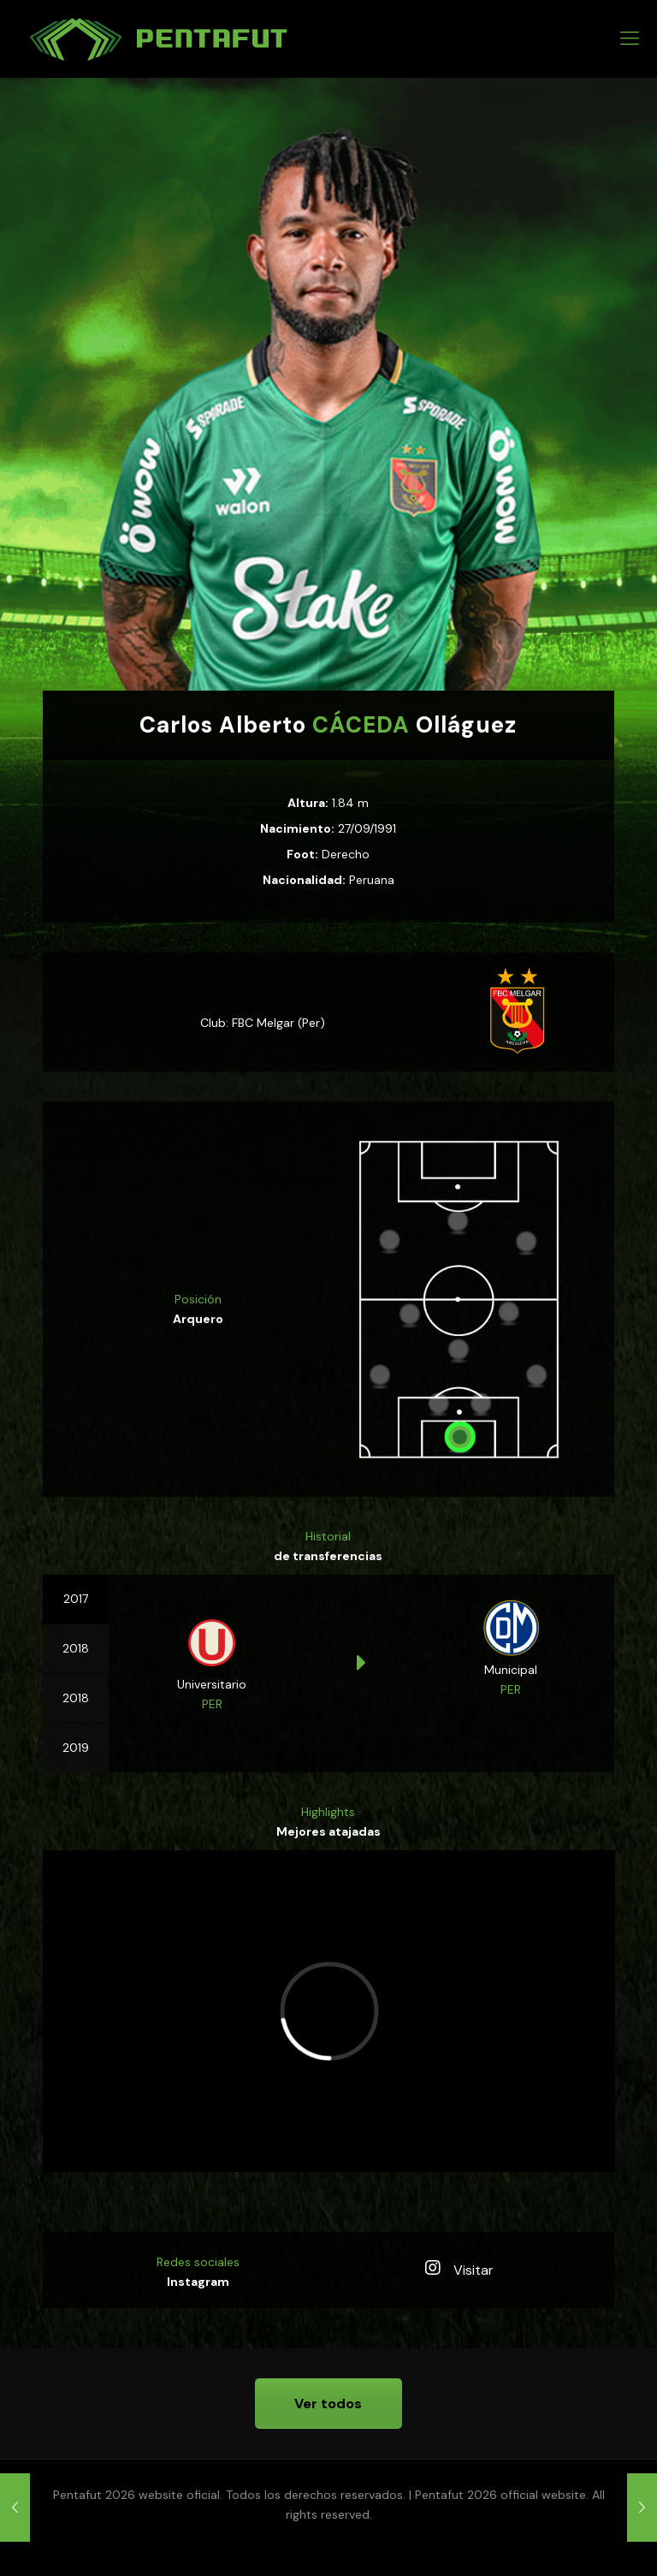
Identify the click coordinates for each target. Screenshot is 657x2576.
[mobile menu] (629, 38)
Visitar (459, 2270)
